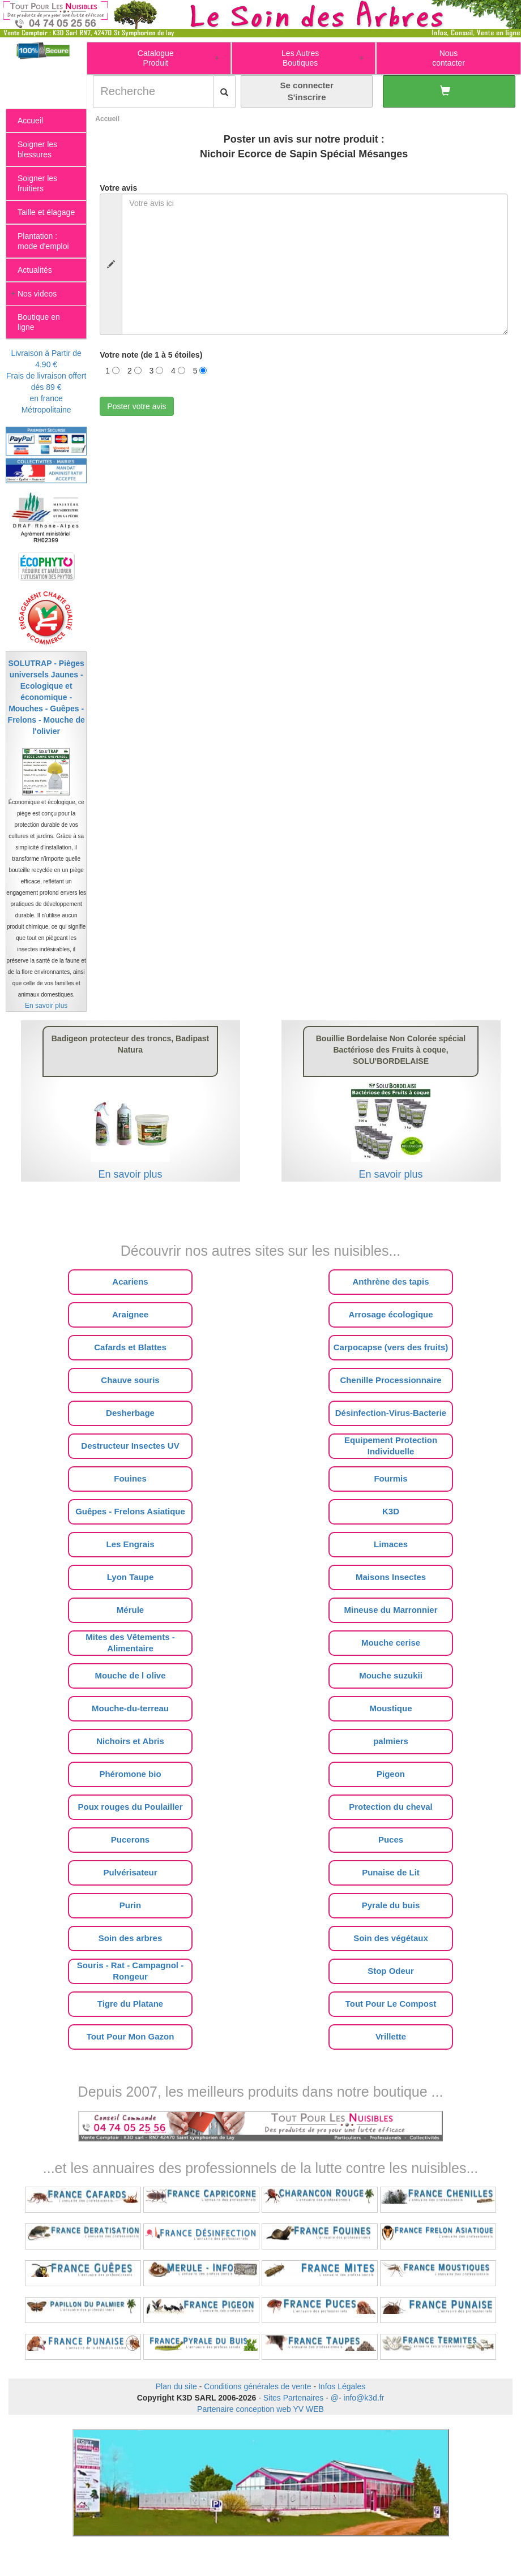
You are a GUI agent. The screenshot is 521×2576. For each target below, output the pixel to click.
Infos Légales (341, 2386)
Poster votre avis (136, 406)
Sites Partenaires (293, 2397)
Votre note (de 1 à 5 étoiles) (151, 354)
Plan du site (176, 2386)
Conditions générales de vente (257, 2386)
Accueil (107, 119)
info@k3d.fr (364, 2397)
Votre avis (118, 187)
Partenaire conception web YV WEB (260, 2409)
